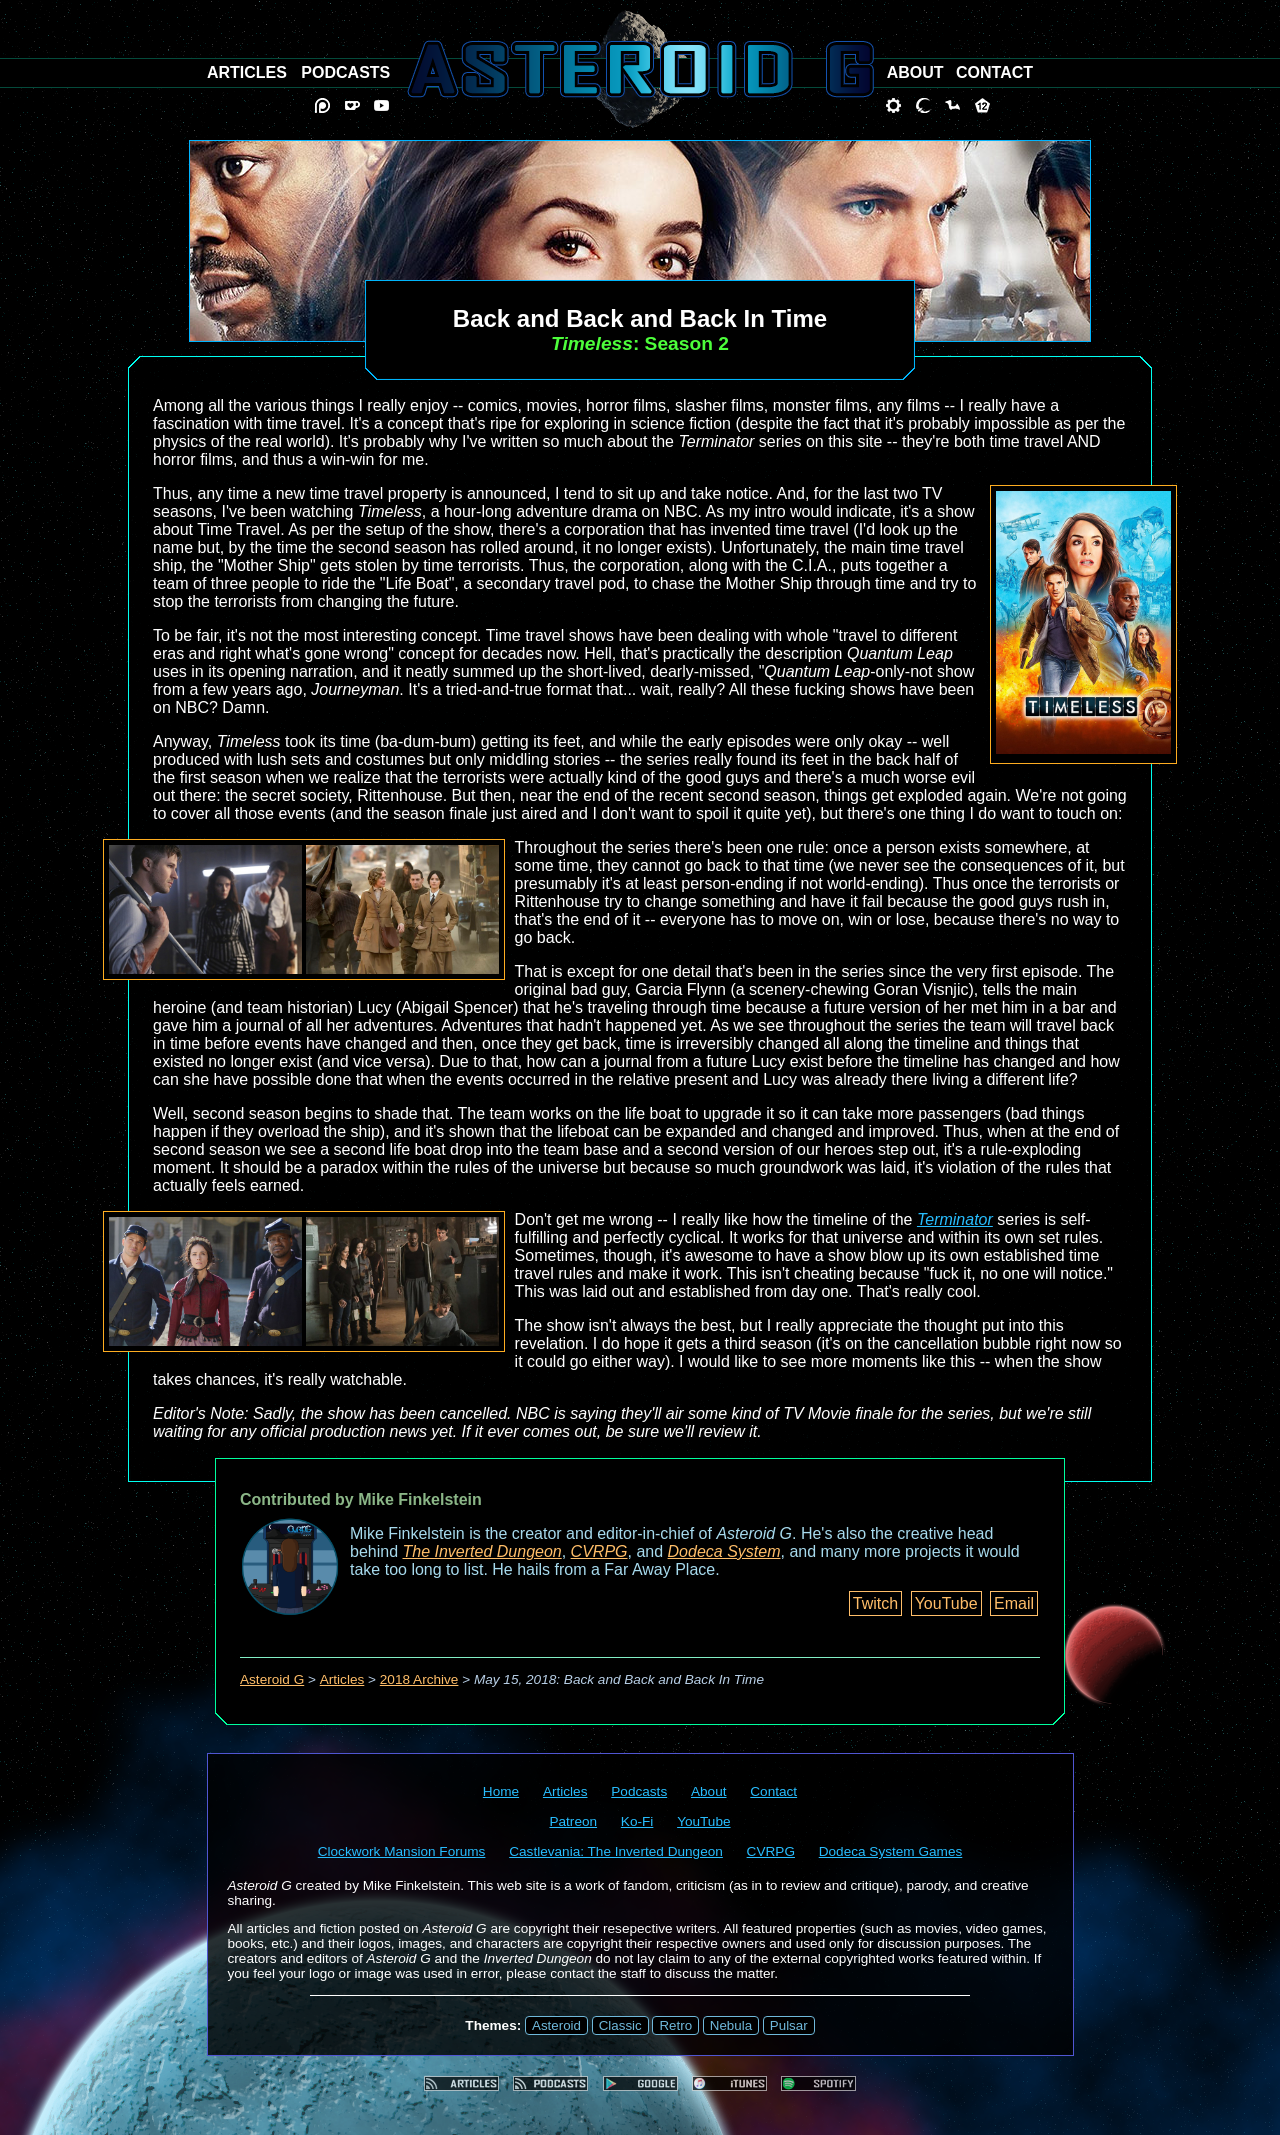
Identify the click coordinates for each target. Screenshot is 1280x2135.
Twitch (875, 1603)
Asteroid (556, 2025)
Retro (675, 2025)
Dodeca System (724, 1551)
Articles (342, 1679)
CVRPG (599, 1551)
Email (1014, 1603)
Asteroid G (272, 1679)
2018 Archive (419, 1679)
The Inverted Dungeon (482, 1551)
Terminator (955, 1219)
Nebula (731, 2025)
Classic (620, 2025)
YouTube (946, 1603)
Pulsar (789, 2025)
